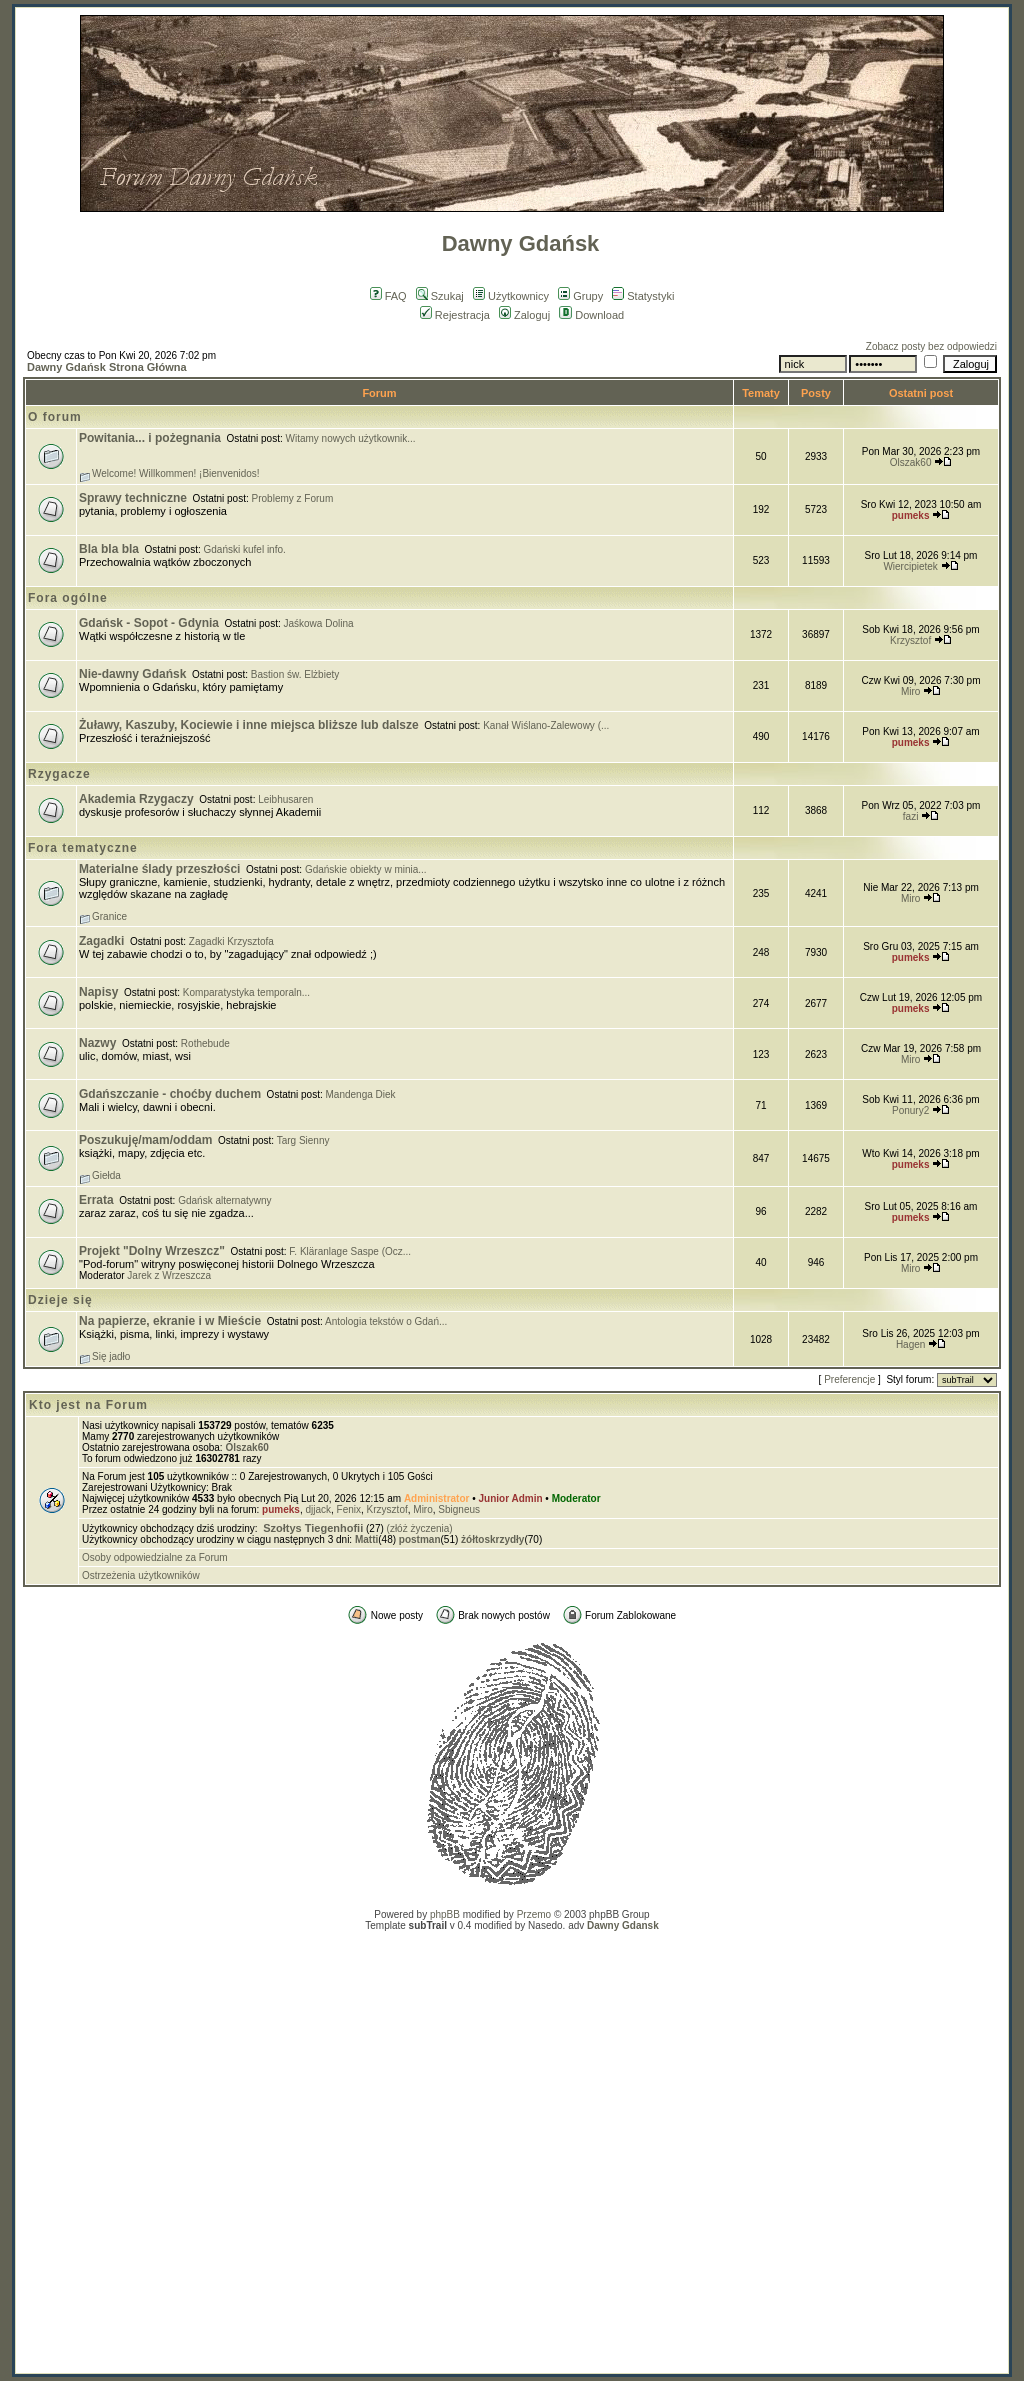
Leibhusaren (285, 799)
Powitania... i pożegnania (150, 438)
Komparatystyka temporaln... (246, 992)
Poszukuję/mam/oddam (145, 1140)
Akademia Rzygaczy (136, 799)
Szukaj (440, 296)
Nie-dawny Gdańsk (132, 674)
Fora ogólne (68, 598)
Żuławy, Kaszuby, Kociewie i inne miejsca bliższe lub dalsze (249, 725)
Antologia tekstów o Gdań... (386, 1321)
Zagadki (101, 941)
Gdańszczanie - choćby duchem (170, 1094)
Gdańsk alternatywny (224, 1200)
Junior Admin (511, 1498)
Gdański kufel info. (245, 549)
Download (591, 315)
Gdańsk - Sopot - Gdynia (149, 623)
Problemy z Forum (293, 498)
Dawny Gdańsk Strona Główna (107, 367)
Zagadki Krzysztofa (231, 941)
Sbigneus (459, 1509)
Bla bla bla (109, 549)
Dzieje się (60, 1300)
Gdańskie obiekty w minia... (366, 869)
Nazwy (97, 1043)
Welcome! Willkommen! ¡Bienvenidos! (176, 473)
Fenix (349, 1509)
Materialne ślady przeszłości (159, 869)
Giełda (106, 1175)
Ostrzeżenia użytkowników (141, 1575)
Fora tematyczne (83, 848)
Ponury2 (910, 1110)
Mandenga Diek (361, 1094)
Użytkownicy (511, 296)
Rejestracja (455, 315)
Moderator (576, 1498)
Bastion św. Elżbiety (295, 674)
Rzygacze (59, 774)
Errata (96, 1200)
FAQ (388, 296)
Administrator (437, 1498)
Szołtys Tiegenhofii (313, 1528)
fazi (911, 816)
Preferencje (849, 1379)
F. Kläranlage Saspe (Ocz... (350, 1251)
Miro (910, 691)
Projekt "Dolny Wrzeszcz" (152, 1251)
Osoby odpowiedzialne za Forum (155, 1557)
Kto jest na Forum (88, 1405)
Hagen (910, 1344)
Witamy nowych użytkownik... (351, 438)
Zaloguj (524, 315)
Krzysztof (910, 640)
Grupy (580, 296)
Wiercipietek (910, 566)
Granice (109, 916)
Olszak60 (911, 462)
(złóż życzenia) (420, 1528)
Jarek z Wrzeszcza (169, 1275)
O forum (55, 417)
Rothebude (205, 1043)
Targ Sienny (303, 1140)
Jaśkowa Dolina (319, 623)
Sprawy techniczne (133, 498)
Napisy (98, 992)
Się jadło (111, 1356)
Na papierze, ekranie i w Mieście (170, 1321)
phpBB (445, 1914)
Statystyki (643, 296)
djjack (318, 1509)
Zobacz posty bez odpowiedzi (931, 346)
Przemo (534, 1914)
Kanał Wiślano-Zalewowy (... (546, 725)
